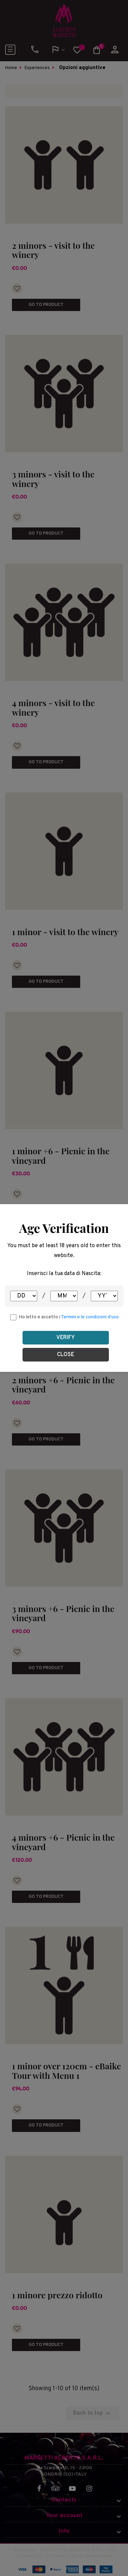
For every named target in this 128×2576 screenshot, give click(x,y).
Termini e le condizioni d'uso (90, 1317)
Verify (65, 1337)
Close (65, 1354)
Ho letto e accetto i (69, 1317)
